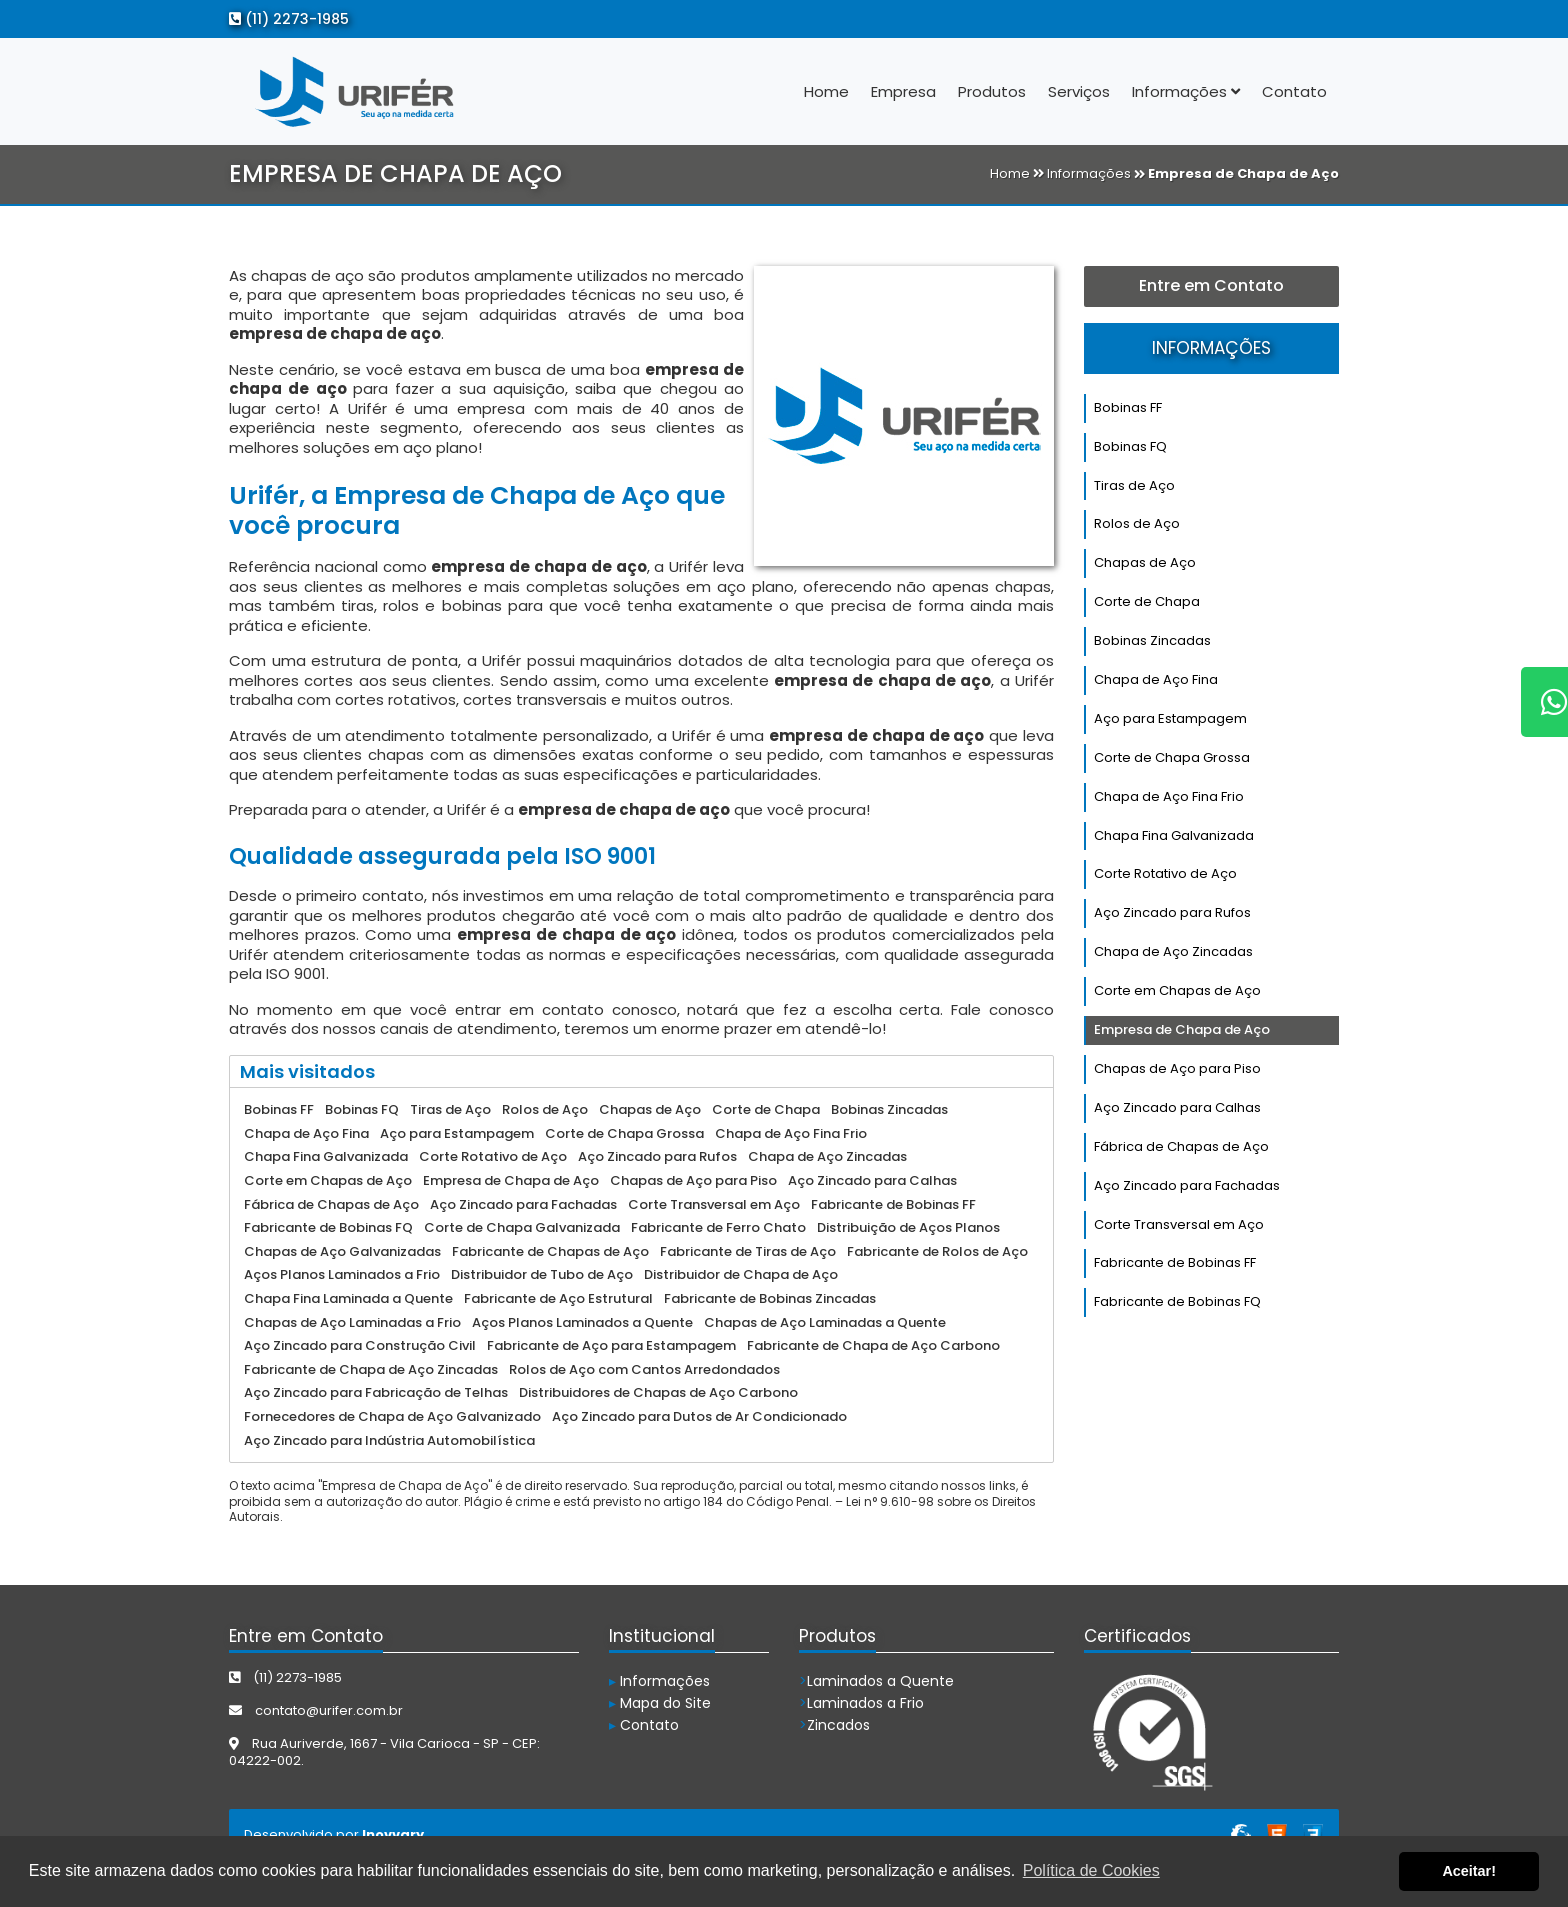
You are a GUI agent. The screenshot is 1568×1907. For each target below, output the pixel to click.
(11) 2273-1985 (289, 19)
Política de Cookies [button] (1091, 1870)
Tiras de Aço (1134, 485)
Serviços (1079, 91)
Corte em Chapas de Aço (1177, 990)
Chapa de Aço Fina (1156, 679)
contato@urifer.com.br (316, 1710)
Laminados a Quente (876, 1681)
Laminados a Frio (861, 1703)
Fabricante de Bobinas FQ (1177, 1301)
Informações (1186, 91)
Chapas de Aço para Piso (1177, 1068)
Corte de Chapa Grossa (1172, 757)
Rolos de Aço (1137, 523)
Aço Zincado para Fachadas (1187, 1185)
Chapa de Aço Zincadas (1173, 951)
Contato (1294, 91)
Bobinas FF (1128, 407)
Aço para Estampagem (1170, 718)
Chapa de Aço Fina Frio (1169, 796)
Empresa (903, 91)
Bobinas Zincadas (1152, 640)
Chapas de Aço (1145, 562)
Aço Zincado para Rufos (1172, 912)
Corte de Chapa (1147, 601)
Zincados (834, 1725)
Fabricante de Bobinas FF (1175, 1262)
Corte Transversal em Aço (1179, 1224)
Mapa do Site (660, 1703)
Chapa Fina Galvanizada (1174, 835)
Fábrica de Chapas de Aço (1181, 1146)
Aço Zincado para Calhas (1177, 1107)
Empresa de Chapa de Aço (1182, 1029)
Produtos (992, 91)
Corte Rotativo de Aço (1165, 873)
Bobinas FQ (1130, 446)
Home (826, 91)
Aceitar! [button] (1469, 1871)
